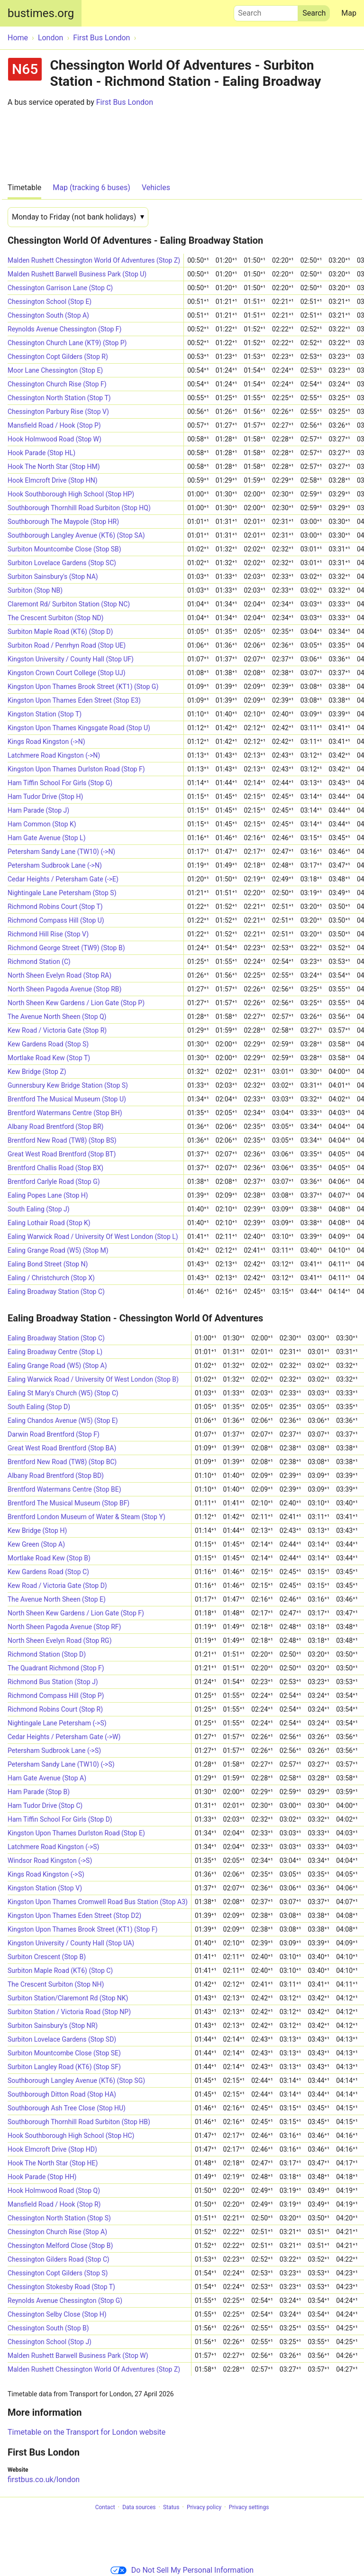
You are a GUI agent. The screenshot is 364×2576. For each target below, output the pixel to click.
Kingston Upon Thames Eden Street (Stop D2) (74, 1915)
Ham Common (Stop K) (42, 824)
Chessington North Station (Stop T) (59, 398)
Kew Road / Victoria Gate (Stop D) (57, 1585)
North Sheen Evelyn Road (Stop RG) (60, 1640)
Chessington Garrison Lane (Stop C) (60, 288)
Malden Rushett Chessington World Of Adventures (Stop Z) (94, 260)
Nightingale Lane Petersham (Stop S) (62, 893)
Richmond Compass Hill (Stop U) (56, 920)
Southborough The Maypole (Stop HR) (63, 521)
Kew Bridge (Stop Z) (37, 1071)
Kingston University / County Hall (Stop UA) (71, 1943)
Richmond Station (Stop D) (47, 1654)
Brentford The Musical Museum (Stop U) (67, 1099)
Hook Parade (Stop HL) (41, 453)
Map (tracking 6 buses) (91, 187)
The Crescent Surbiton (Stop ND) (55, 618)
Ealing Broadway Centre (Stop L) (55, 1352)
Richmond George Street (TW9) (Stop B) (66, 948)
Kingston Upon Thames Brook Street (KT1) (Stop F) (82, 1929)
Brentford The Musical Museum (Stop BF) (68, 1503)
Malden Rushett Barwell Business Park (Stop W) (78, 2355)
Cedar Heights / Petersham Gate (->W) (64, 1737)
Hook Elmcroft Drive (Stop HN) (53, 480)
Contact (105, 2507)
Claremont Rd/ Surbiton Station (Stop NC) (69, 604)
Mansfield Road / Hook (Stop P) (54, 425)
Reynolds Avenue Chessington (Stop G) (65, 2300)
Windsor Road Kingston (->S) (50, 1860)
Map (348, 13)
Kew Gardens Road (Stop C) (48, 1572)
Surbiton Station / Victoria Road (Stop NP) (69, 2012)
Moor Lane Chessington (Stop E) (55, 370)
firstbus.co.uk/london (44, 2479)
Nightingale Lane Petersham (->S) (57, 1723)
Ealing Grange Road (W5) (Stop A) (57, 1365)
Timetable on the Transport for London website (86, 2432)
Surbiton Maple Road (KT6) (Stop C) (60, 1970)
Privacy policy (204, 2507)
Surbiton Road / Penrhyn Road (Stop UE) (67, 645)
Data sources (138, 2507)
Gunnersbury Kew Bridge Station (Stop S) (68, 1085)
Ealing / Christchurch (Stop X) (51, 1278)
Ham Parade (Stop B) (39, 1792)
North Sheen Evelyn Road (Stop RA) (59, 975)
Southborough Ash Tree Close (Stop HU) (67, 2108)
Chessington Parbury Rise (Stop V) (58, 411)
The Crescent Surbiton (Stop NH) (56, 1984)
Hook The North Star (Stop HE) (53, 2163)
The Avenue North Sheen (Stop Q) (57, 1016)
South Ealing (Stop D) (39, 1407)
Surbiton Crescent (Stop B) (47, 1957)
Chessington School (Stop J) (49, 2342)
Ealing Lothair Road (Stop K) (49, 1223)
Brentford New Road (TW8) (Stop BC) (62, 1462)
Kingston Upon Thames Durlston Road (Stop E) (76, 1833)
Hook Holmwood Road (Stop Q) (54, 2190)
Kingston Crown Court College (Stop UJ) (67, 673)
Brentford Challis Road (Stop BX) (55, 1168)
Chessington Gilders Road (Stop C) (58, 2259)
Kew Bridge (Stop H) (37, 1530)
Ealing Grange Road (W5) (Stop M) (58, 1250)
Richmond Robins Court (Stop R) (55, 1709)
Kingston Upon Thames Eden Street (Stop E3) (74, 700)
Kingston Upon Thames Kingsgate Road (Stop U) (79, 728)
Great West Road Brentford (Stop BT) (62, 1154)
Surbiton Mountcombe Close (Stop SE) (64, 2053)
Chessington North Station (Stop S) (59, 2218)
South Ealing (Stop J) (39, 1209)
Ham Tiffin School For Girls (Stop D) (60, 1819)
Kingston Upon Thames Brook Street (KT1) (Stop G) (83, 686)
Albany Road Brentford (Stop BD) (56, 1475)
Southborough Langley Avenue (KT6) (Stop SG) (76, 2080)
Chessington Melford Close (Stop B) (60, 2245)
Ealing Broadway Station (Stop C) (56, 1291)
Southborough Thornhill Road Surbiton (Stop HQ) (79, 508)
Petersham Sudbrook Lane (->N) (55, 865)
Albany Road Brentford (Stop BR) (55, 1126)
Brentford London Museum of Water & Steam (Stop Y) (86, 1517)
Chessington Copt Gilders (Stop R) (58, 356)
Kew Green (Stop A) (36, 1544)
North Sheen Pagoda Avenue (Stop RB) (64, 989)
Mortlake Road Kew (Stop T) (49, 1058)
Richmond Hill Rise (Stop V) (48, 934)
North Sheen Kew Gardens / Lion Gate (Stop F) (76, 1613)
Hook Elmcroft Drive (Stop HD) (52, 2149)
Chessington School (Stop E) (49, 301)
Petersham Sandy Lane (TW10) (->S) (61, 1764)
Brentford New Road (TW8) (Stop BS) (62, 1140)
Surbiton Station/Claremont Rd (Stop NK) (68, 1998)
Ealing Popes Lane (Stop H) (48, 1195)
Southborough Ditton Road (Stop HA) (62, 2094)
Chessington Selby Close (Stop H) (57, 2314)
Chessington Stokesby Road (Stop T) (61, 2287)
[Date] (78, 217)
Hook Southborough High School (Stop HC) (71, 2135)
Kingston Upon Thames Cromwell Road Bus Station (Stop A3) (98, 1902)
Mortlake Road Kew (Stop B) (49, 1558)
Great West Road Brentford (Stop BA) (62, 1448)
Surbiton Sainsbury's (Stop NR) (53, 2025)
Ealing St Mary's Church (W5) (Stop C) (63, 1393)
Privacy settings (249, 2507)
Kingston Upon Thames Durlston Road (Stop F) (76, 769)
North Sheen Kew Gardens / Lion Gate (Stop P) (76, 1003)
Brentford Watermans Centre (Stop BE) (64, 1489)
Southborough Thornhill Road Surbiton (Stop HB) (79, 2122)
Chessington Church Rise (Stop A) (57, 2232)
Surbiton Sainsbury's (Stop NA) (53, 576)
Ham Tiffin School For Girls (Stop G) (60, 783)
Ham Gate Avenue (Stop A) (47, 1778)
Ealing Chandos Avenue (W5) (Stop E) (63, 1420)
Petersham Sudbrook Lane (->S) (54, 1750)
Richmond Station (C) (39, 961)
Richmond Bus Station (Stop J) (53, 1682)
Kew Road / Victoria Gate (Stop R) (57, 1030)
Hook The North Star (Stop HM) (54, 466)
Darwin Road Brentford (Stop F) (54, 1434)
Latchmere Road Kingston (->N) (54, 755)
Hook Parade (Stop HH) (42, 2177)
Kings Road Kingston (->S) (46, 1874)
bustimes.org (41, 13)
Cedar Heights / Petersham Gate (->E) (63, 879)
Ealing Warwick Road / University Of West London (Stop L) (93, 1236)
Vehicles (156, 187)
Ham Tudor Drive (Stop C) (45, 1805)
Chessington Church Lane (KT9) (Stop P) (67, 343)
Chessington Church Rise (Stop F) (57, 384)
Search (266, 11)
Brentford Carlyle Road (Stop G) (54, 1181)
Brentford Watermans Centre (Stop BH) (65, 1113)
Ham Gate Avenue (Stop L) (47, 838)
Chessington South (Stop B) (48, 2328)
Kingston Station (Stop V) (45, 1888)
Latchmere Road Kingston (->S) (53, 1847)
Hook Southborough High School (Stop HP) (71, 494)
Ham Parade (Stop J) (38, 810)
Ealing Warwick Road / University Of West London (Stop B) (93, 1379)
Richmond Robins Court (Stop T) (55, 906)
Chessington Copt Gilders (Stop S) (58, 2273)
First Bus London (124, 102)
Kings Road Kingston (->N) (46, 741)
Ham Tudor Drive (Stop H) (45, 796)
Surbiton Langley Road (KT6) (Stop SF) (64, 2067)
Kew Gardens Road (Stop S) (48, 1044)
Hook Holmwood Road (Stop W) (54, 439)
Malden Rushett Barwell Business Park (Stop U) (77, 274)
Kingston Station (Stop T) (45, 714)
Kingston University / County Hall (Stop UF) (71, 659)
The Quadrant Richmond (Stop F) (56, 1668)
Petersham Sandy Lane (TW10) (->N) (61, 851)
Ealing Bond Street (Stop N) (48, 1264)
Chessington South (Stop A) (48, 315)
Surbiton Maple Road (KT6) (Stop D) (60, 631)
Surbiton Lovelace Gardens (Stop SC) (62, 563)
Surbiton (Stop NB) (35, 590)
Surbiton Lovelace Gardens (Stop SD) (62, 2039)
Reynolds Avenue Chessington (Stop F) (64, 329)
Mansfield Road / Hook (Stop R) (54, 2204)
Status (171, 2507)
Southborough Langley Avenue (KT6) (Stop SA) (76, 535)
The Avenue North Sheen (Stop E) (57, 1599)
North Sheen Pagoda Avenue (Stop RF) (64, 1627)
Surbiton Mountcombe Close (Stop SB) (64, 549)
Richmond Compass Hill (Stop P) (56, 1695)
